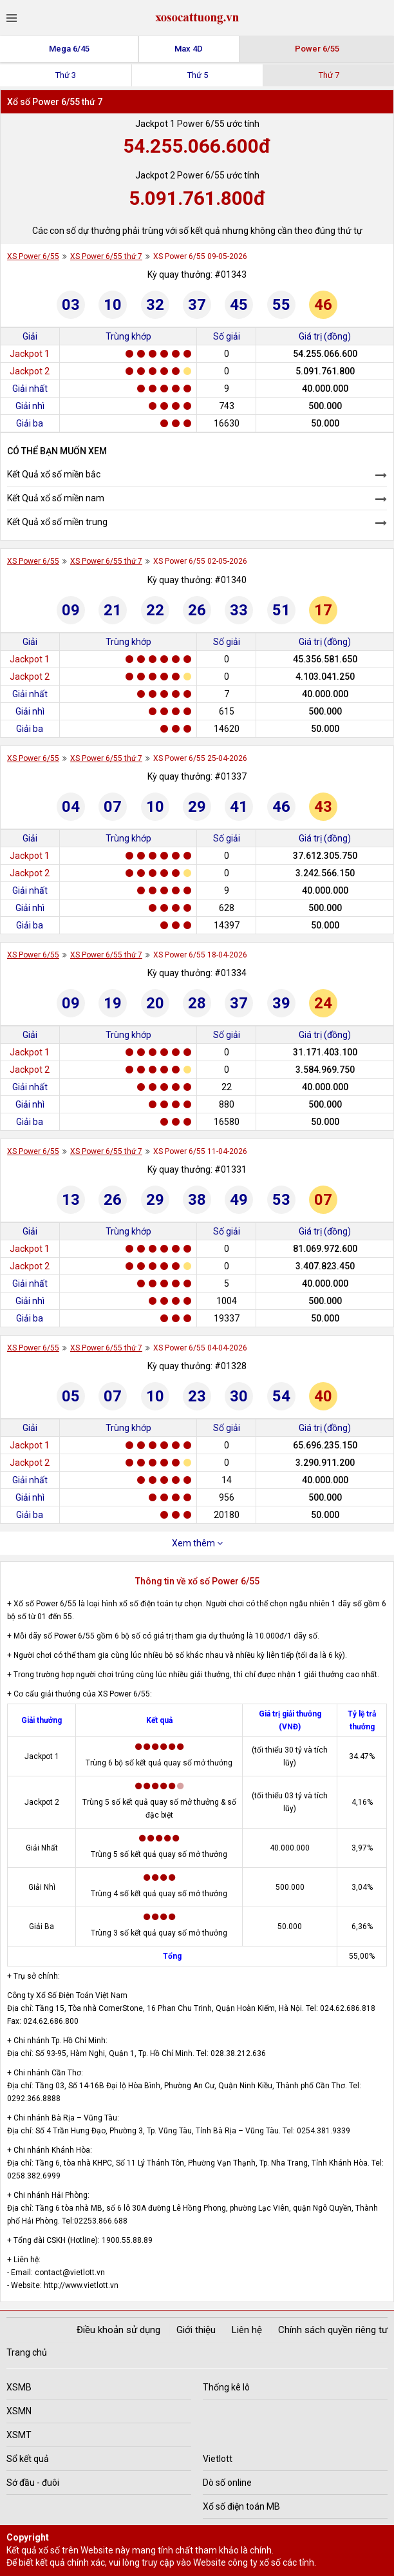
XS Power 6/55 (33, 256)
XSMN (19, 2411)
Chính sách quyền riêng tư (333, 2330)
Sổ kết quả (27, 2459)
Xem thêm (197, 1543)
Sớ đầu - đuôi (32, 2482)
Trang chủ (26, 2352)
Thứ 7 (329, 75)
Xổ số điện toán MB (241, 2506)
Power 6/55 (317, 48)
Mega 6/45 (69, 48)
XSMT (19, 2435)
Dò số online (227, 2482)
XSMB (19, 2387)
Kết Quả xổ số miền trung (57, 522)
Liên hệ (247, 2330)
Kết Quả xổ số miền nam (55, 498)
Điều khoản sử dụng (118, 2330)
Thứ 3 (65, 75)
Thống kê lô (226, 2387)
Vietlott (217, 2459)
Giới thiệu (196, 2330)
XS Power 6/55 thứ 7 (106, 256)
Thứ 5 (197, 75)
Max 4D (188, 48)
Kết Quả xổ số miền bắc (53, 474)
